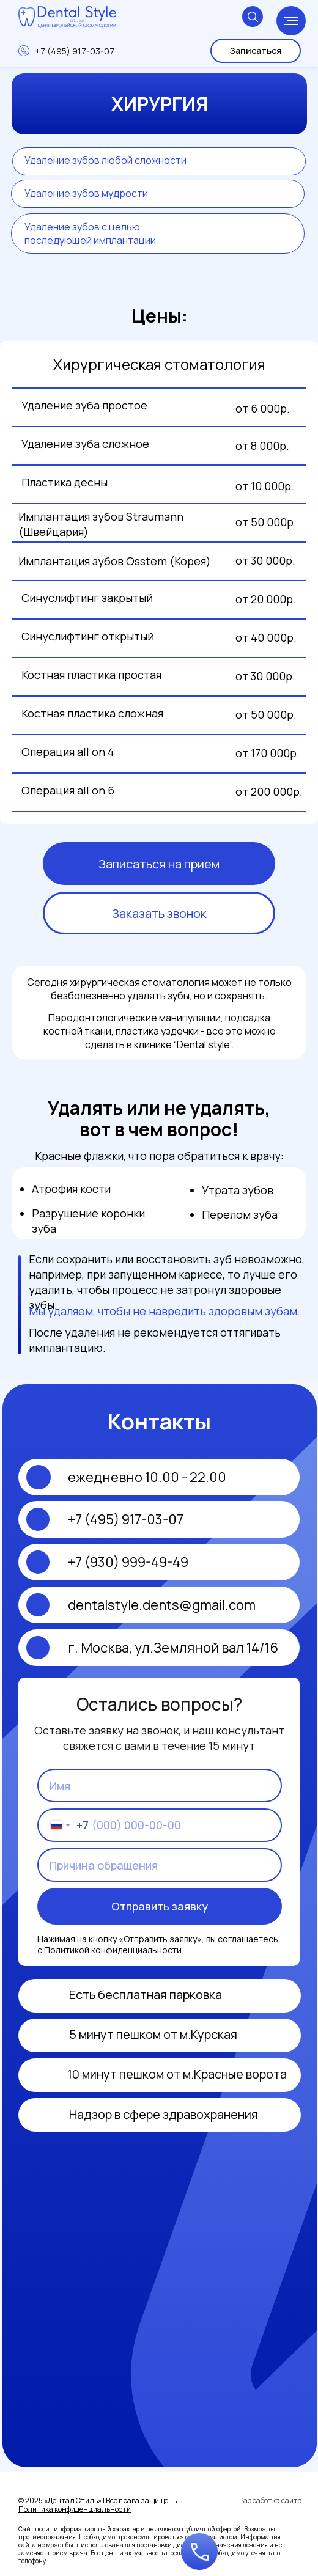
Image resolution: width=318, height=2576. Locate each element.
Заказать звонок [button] (159, 913)
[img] (43, 2114)
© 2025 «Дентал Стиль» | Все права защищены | (99, 2504)
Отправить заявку (159, 1906)
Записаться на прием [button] (159, 864)
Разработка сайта (270, 2500)
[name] (159, 1785)
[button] (199, 2551)
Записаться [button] (256, 50)
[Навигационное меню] (291, 21)
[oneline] (159, 1865)
